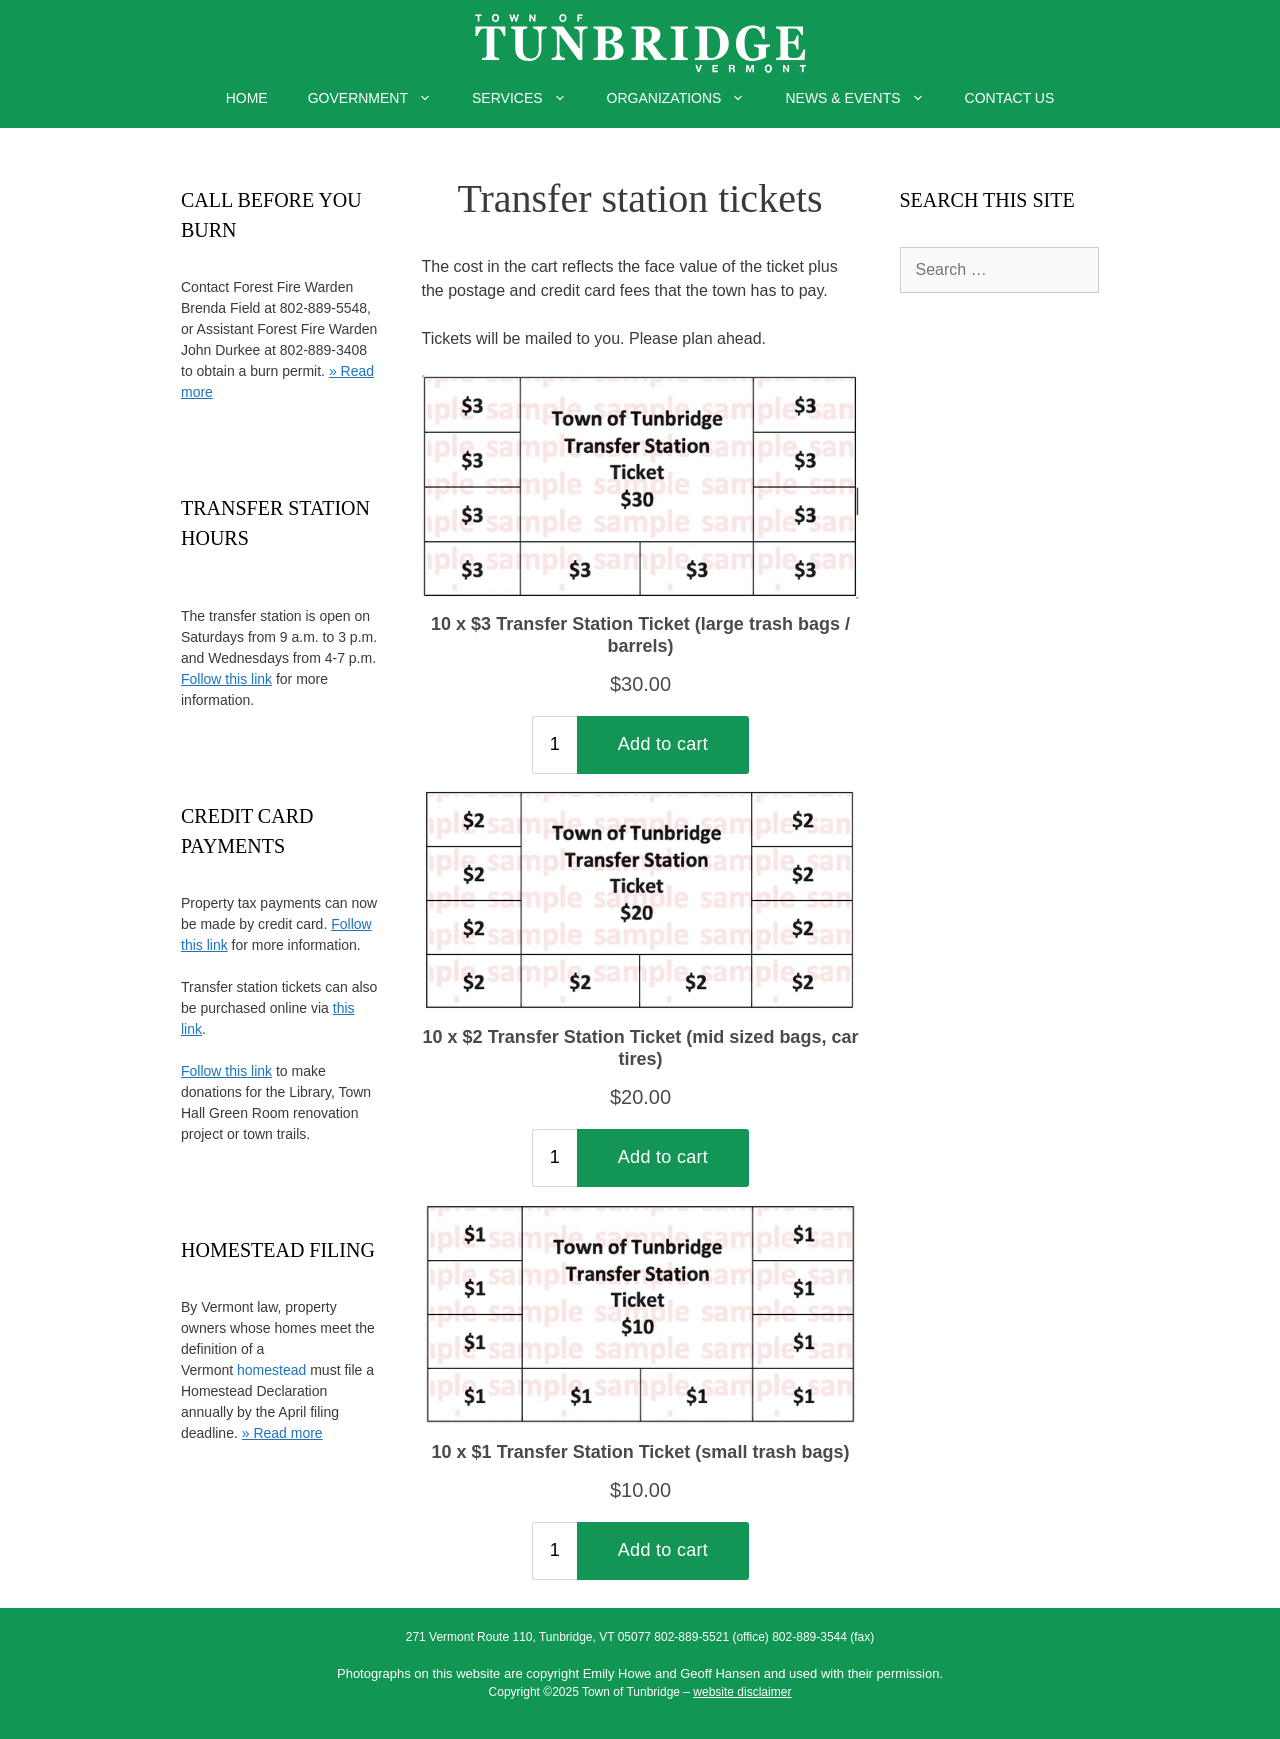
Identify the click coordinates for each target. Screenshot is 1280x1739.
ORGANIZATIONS (686, 98)
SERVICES (529, 98)
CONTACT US (1010, 98)
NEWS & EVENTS (864, 98)
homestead (271, 1370)
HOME (247, 98)
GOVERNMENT (380, 98)
